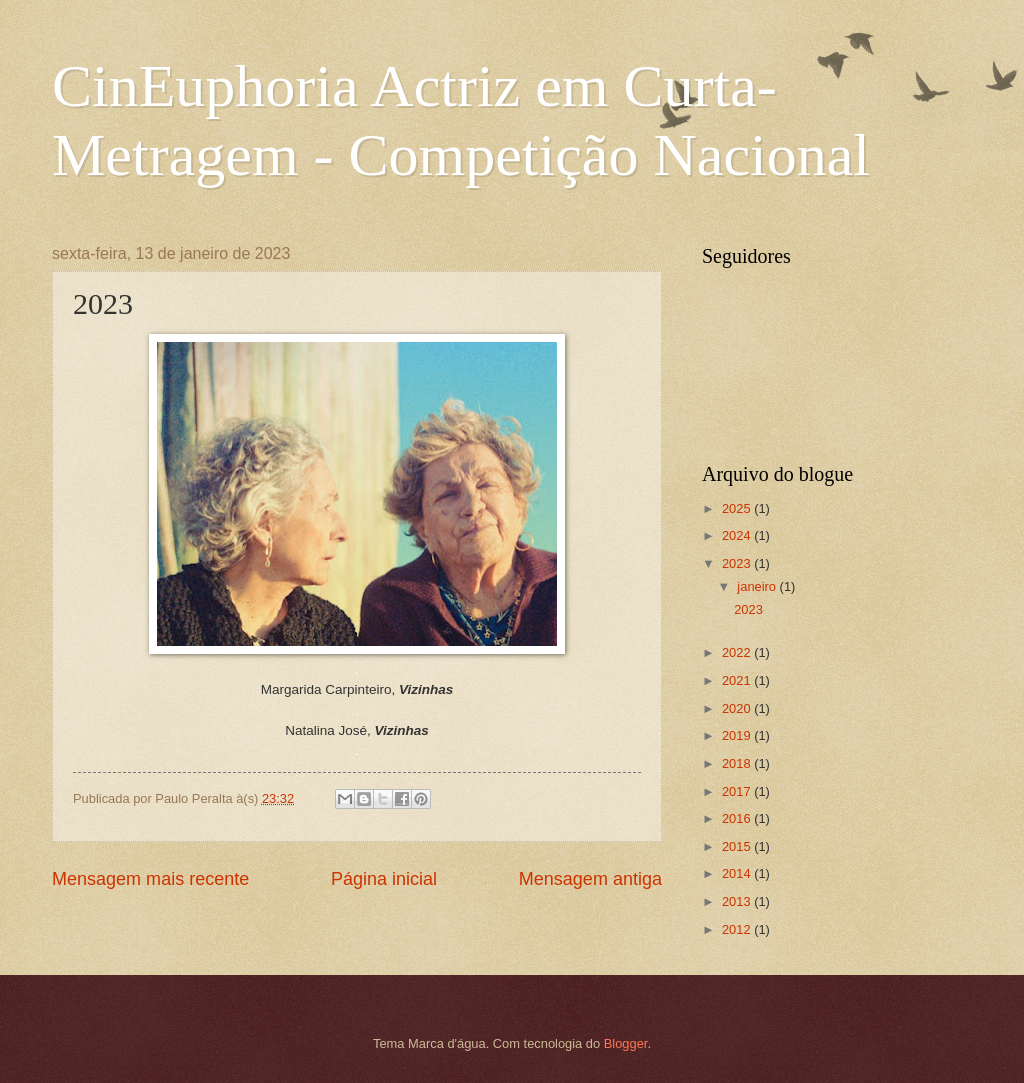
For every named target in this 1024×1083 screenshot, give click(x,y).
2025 (738, 508)
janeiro (758, 586)
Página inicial (384, 879)
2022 (738, 652)
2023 (738, 563)
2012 (738, 929)
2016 (738, 818)
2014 (738, 873)
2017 (738, 791)
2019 (738, 735)
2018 (738, 763)
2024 (738, 535)
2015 (738, 846)
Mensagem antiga (590, 879)
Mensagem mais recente (150, 879)
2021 (738, 680)
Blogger (626, 1043)
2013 (738, 901)
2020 (738, 708)
